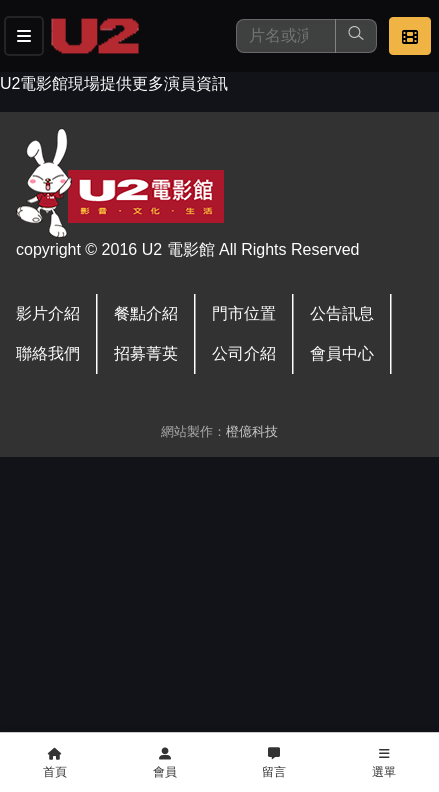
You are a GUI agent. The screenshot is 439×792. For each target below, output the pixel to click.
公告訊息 (342, 313)
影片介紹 (48, 313)
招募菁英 (146, 353)
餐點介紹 (146, 313)
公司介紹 (244, 353)
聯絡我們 (48, 353)
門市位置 (244, 313)
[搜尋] (286, 36)
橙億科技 (252, 431)
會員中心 (342, 353)
